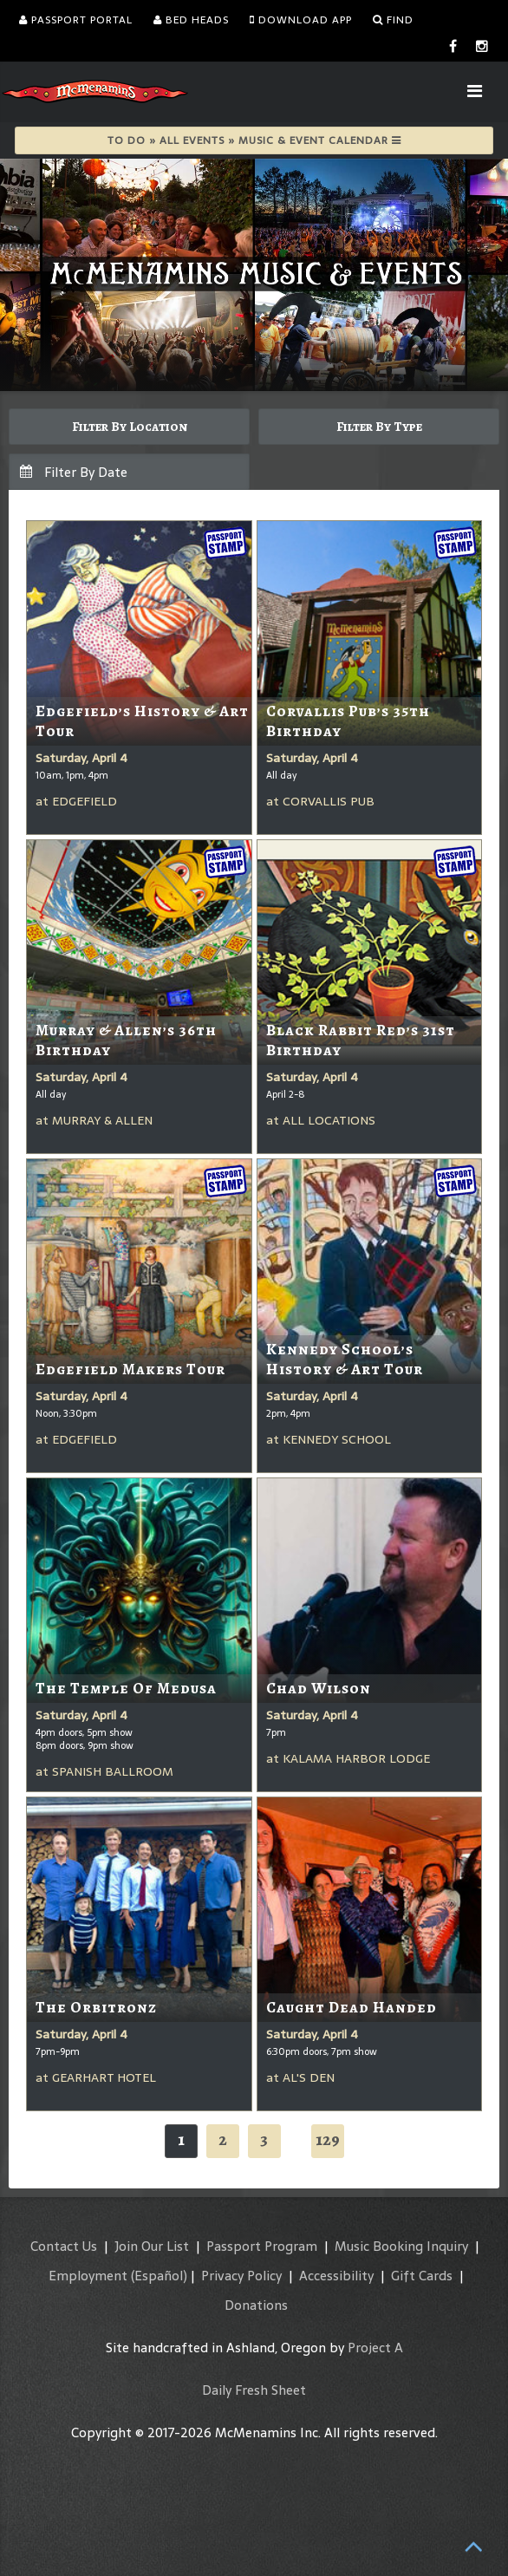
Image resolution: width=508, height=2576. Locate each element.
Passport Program (261, 2246)
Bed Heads (191, 20)
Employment (88, 2275)
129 (328, 2139)
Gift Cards (422, 2275)
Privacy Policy (241, 2275)
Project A (375, 2347)
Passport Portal (76, 20)
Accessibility (336, 2275)
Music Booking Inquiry (401, 2246)
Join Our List (151, 2246)
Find (393, 20)
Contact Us (63, 2246)
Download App (301, 20)
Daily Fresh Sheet (254, 2390)
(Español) (159, 2275)
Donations (256, 2305)
